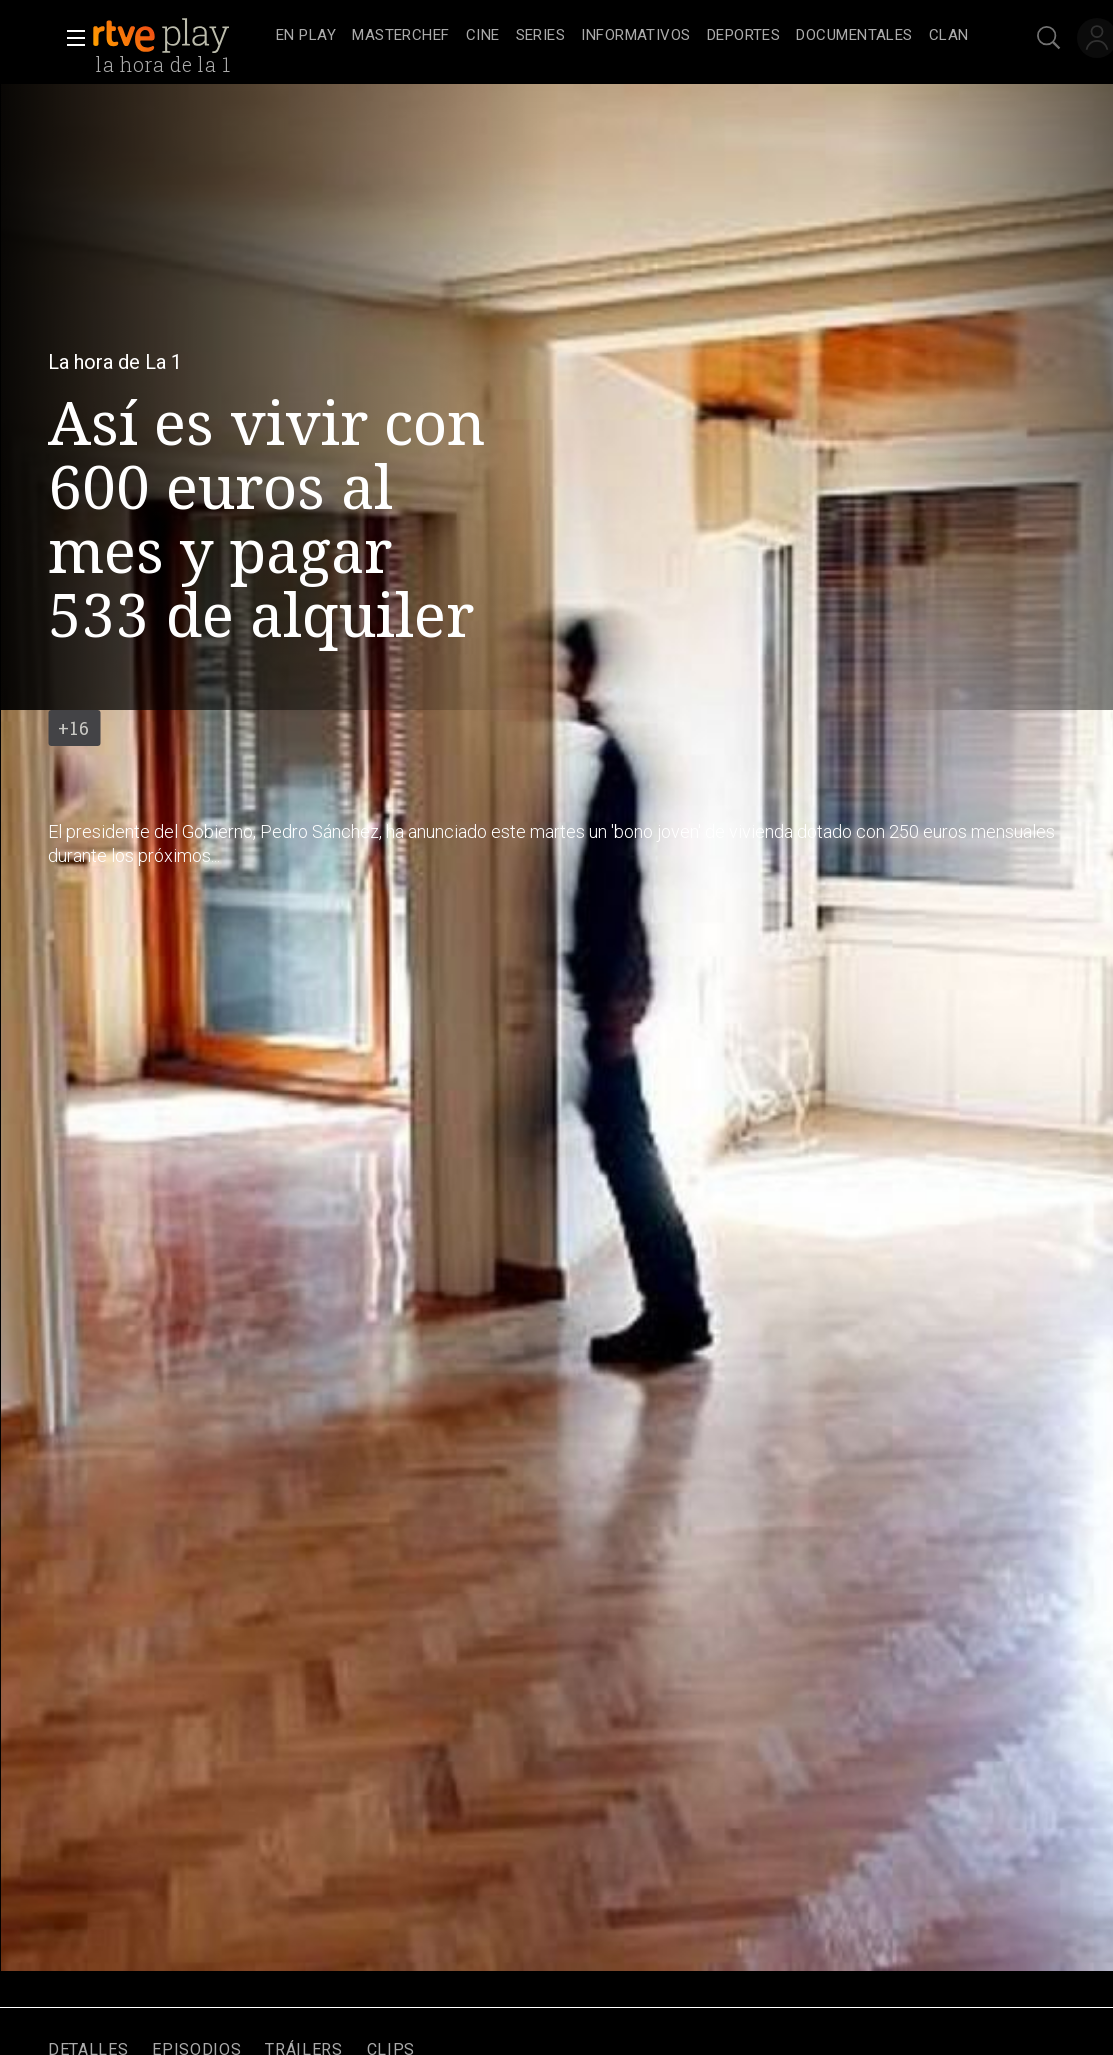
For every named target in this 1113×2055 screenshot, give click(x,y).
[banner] (180, 36)
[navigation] (622, 36)
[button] (70, 38)
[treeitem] (306, 36)
